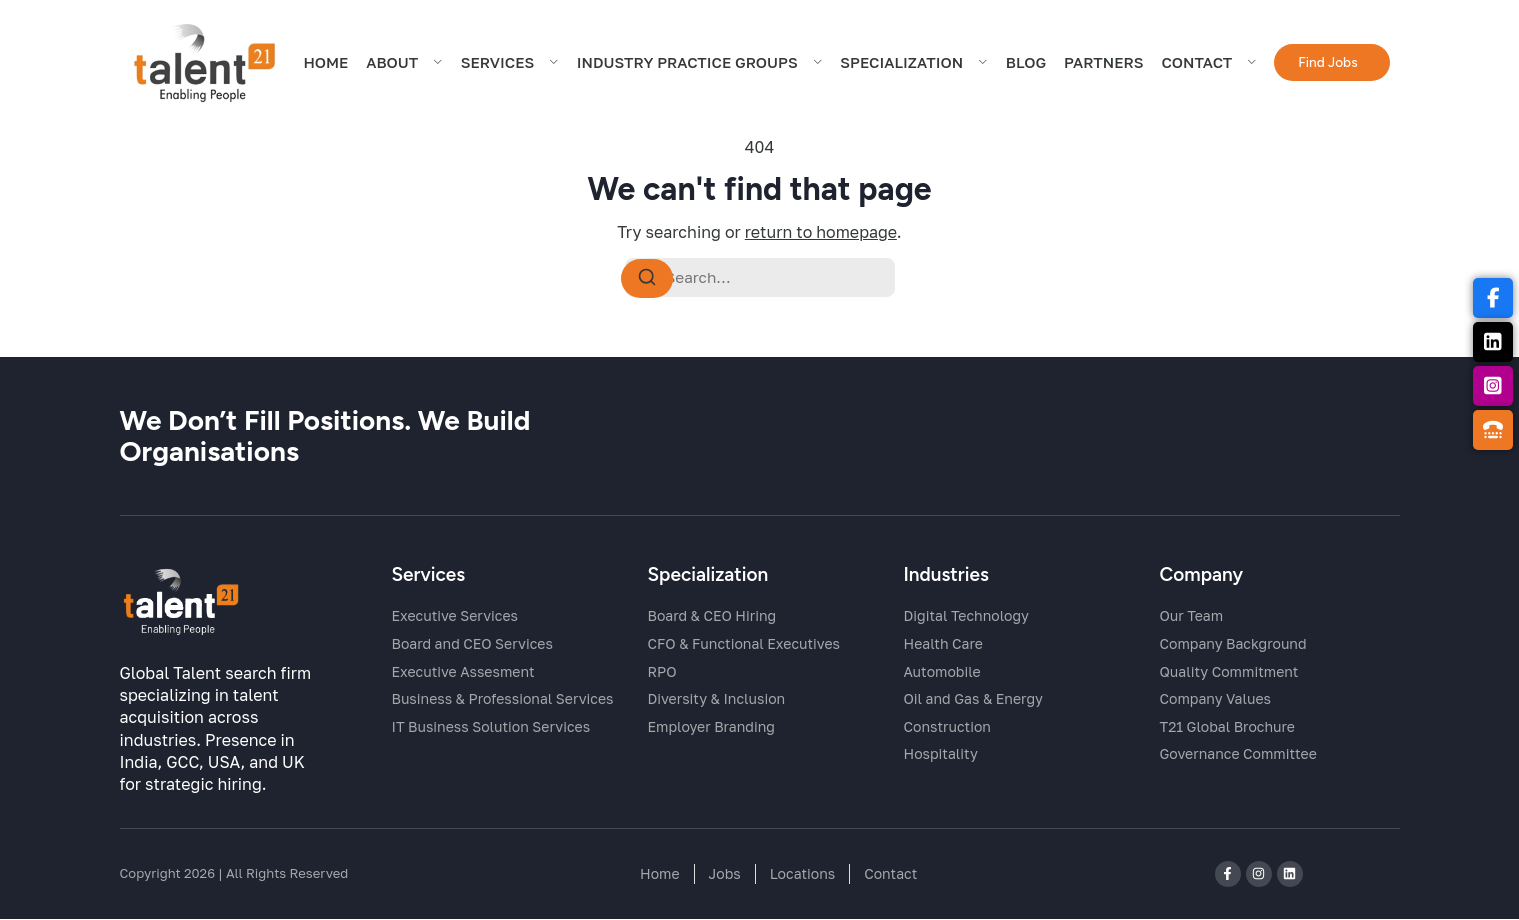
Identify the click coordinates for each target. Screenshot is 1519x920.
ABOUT (404, 66)
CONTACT (1208, 66)
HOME (325, 66)
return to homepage (821, 232)
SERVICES (510, 66)
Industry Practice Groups (700, 66)
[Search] (647, 278)
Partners (1103, 66)
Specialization (913, 66)
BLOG (1026, 66)
